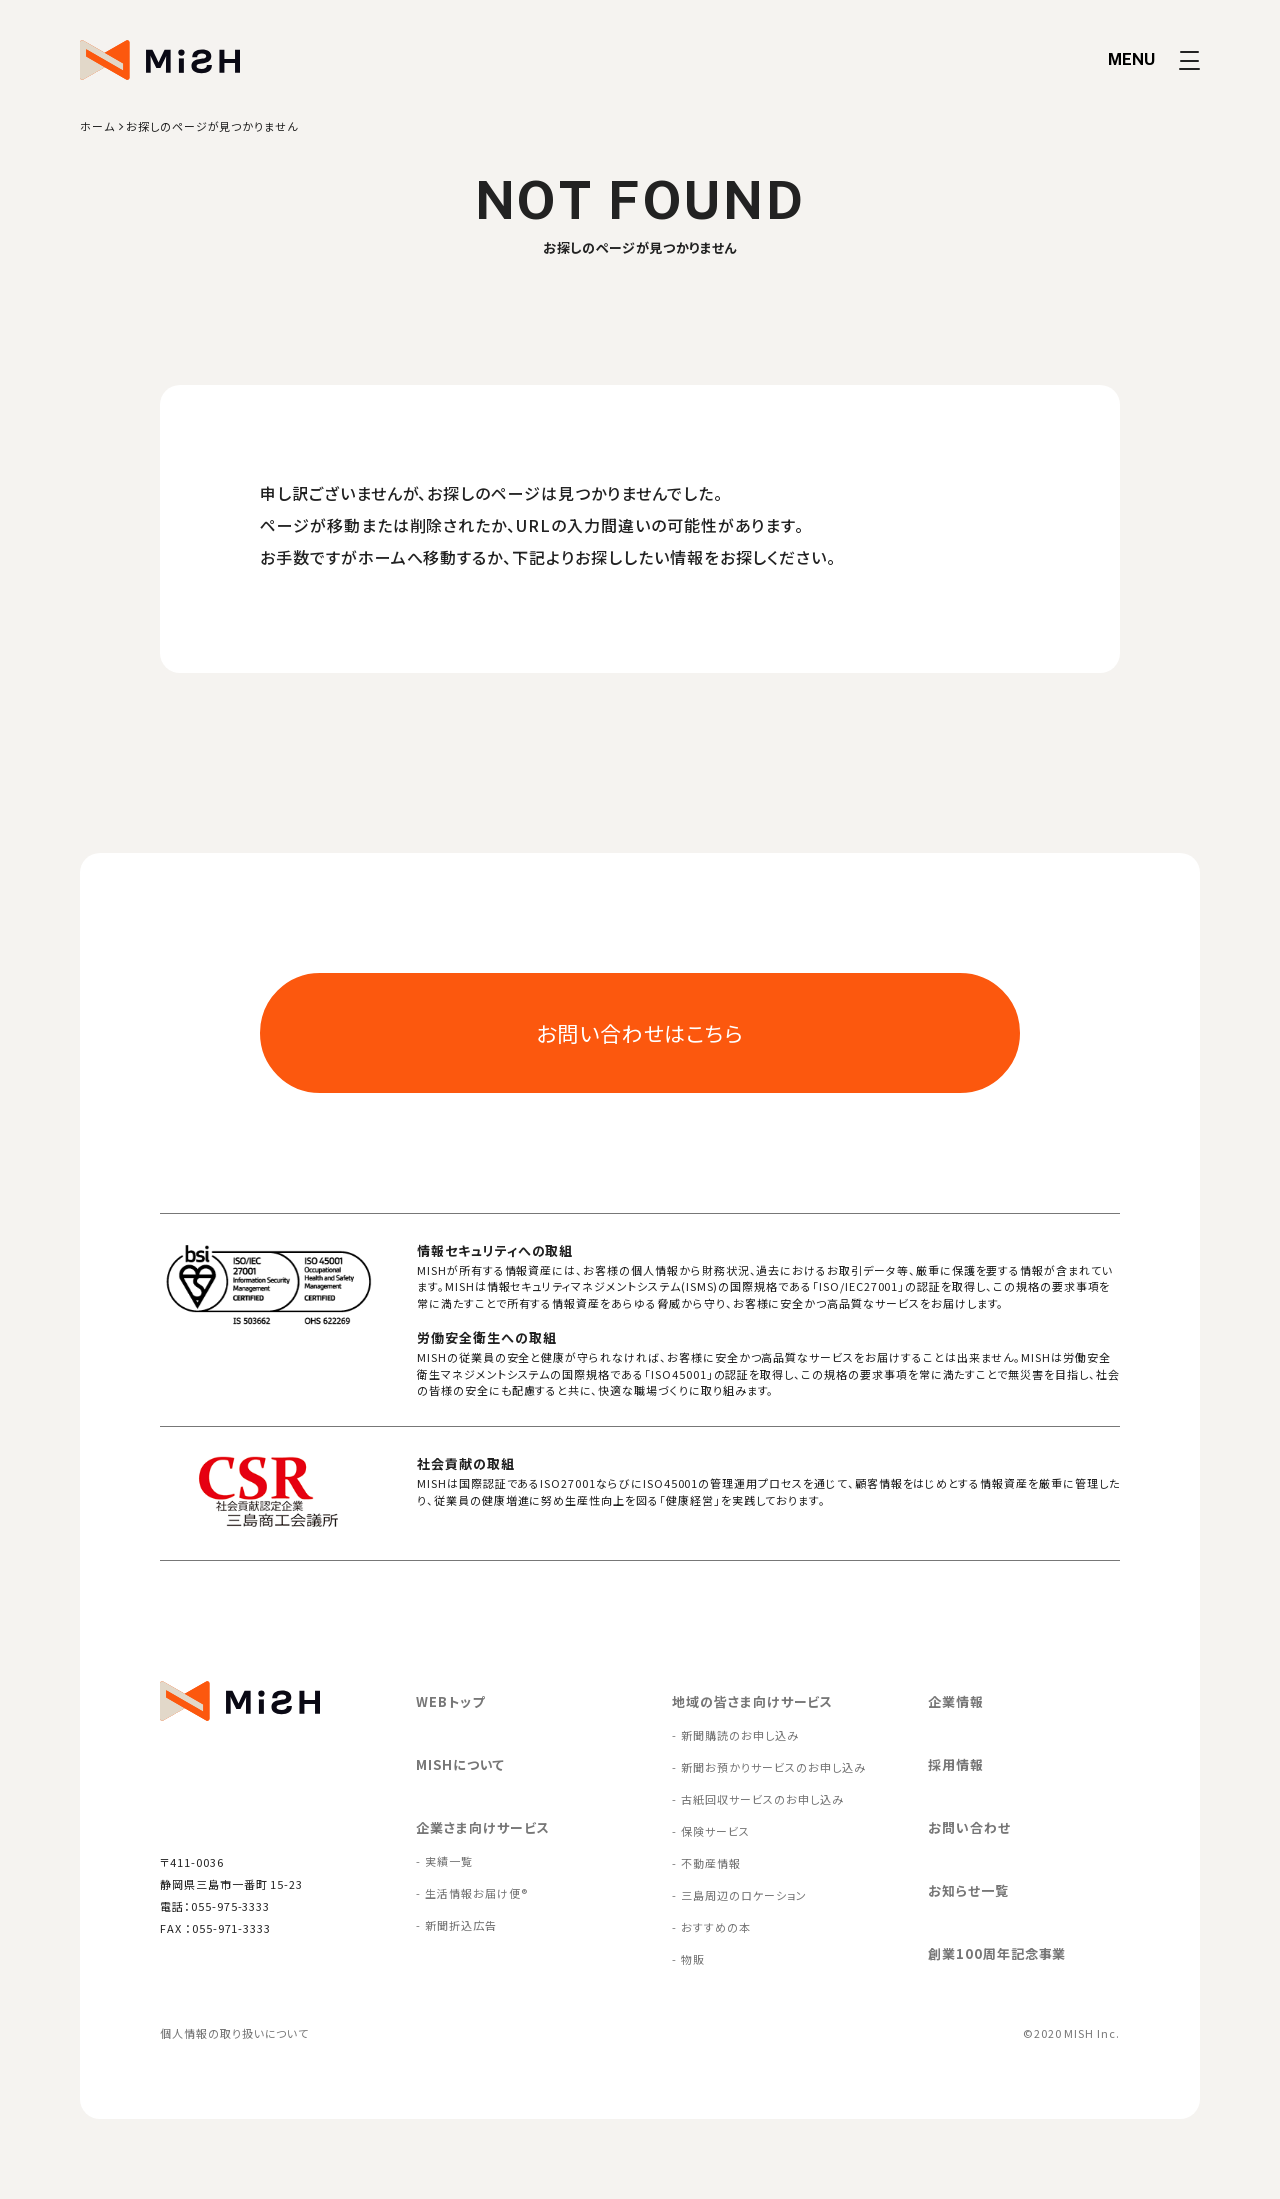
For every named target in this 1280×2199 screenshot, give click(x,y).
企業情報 (956, 1701)
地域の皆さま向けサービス (752, 1701)
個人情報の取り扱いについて (234, 2033)
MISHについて (460, 1764)
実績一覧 (449, 1861)
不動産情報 (711, 1863)
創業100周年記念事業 (997, 1953)
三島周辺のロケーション (743, 1895)
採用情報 (956, 1764)
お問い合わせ (969, 1827)
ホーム (97, 126)
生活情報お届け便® (476, 1893)
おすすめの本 (716, 1927)
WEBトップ (450, 1701)
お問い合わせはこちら (640, 1033)
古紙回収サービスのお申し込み (762, 1799)
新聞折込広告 (461, 1925)
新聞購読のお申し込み (740, 1735)
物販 (693, 1959)
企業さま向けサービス (483, 1827)
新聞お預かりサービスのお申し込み (773, 1767)
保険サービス (715, 1831)
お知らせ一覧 (968, 1890)
